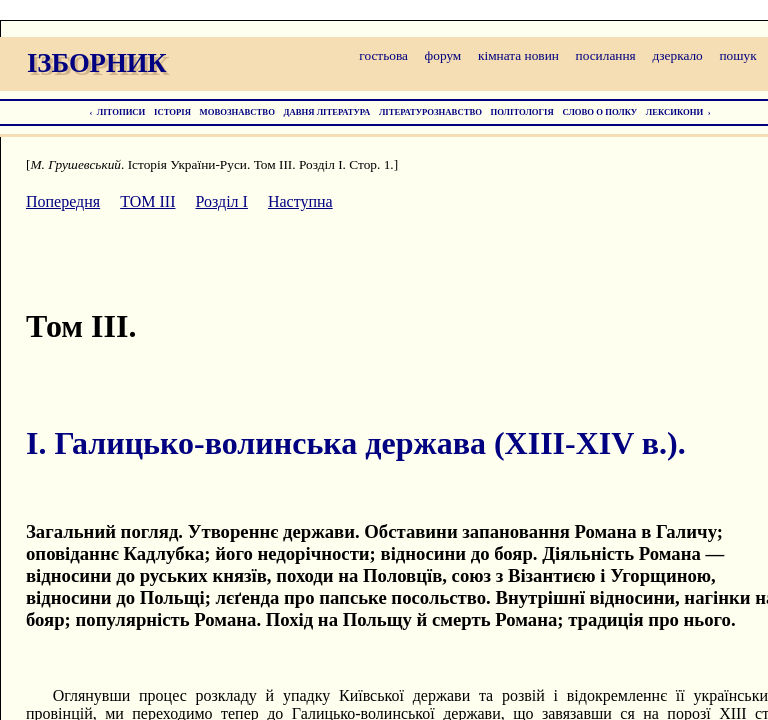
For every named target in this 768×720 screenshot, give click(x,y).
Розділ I (222, 201)
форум (443, 55)
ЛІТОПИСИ (121, 112)
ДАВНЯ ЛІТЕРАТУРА (327, 112)
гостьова (383, 55)
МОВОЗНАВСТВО (237, 112)
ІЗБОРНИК (97, 63)
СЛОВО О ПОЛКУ (599, 112)
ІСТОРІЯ (172, 112)
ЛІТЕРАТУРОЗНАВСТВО (430, 112)
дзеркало (677, 55)
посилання (606, 55)
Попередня (63, 201)
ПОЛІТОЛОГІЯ (522, 112)
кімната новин (518, 55)
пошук (737, 55)
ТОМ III (147, 201)
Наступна (300, 201)
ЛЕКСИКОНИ (675, 112)
